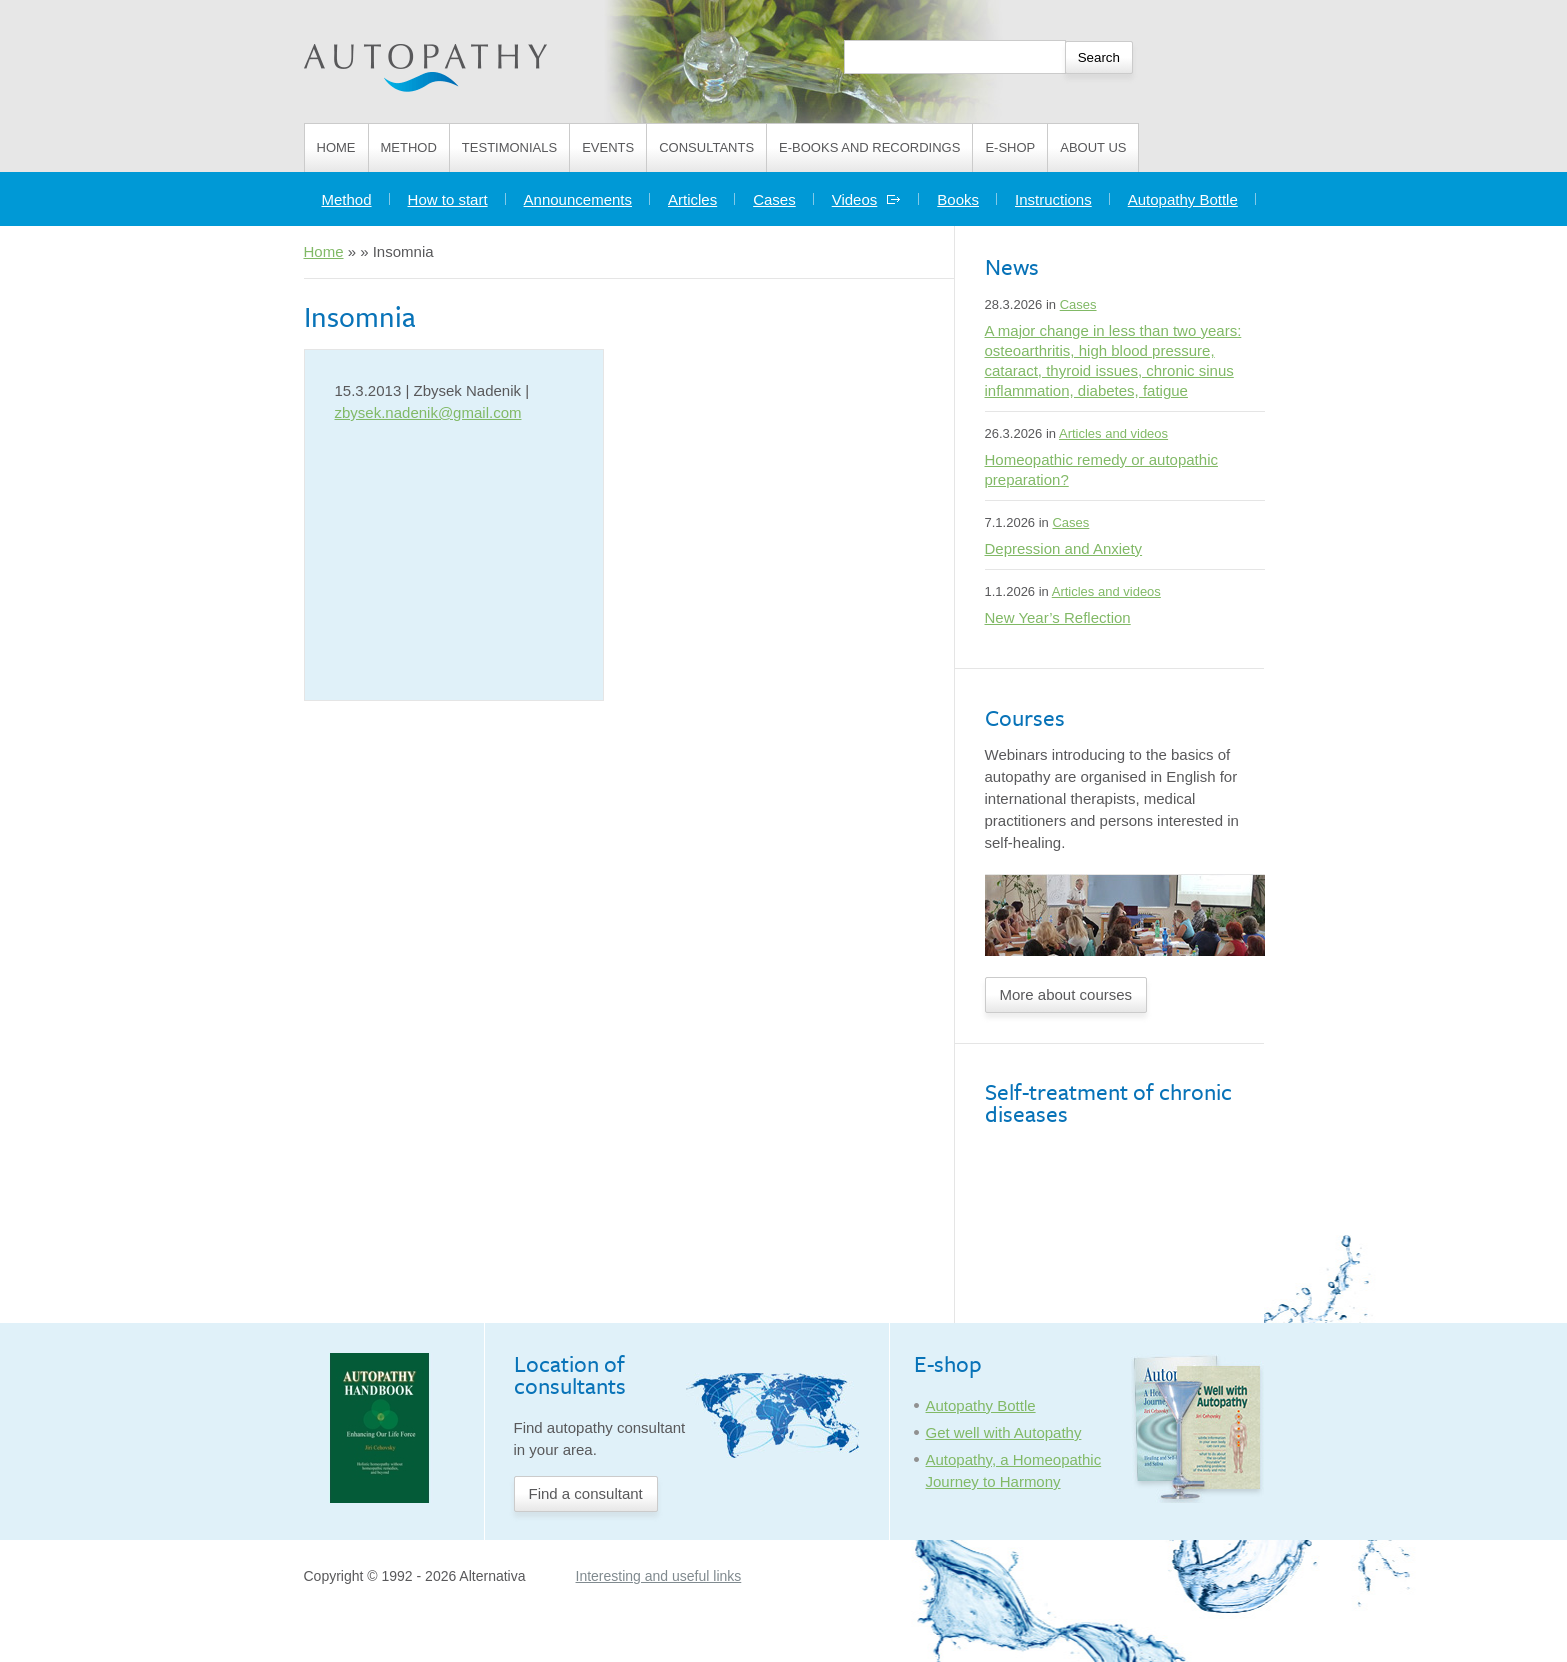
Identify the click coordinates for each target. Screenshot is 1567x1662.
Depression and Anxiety (1064, 548)
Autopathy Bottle (1183, 199)
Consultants (706, 147)
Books (958, 199)
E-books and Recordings (869, 147)
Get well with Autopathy (1004, 1432)
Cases (774, 199)
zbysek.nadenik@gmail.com (428, 412)
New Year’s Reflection (1058, 617)
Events (608, 147)
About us (1093, 147)
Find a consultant (586, 1493)
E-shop (1010, 147)
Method (409, 147)
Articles (692, 199)
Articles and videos (1113, 433)
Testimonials (509, 147)
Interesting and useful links (659, 1576)
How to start (448, 199)
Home (336, 147)
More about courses (1066, 994)
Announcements (578, 199)
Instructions (1053, 199)
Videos (867, 199)
